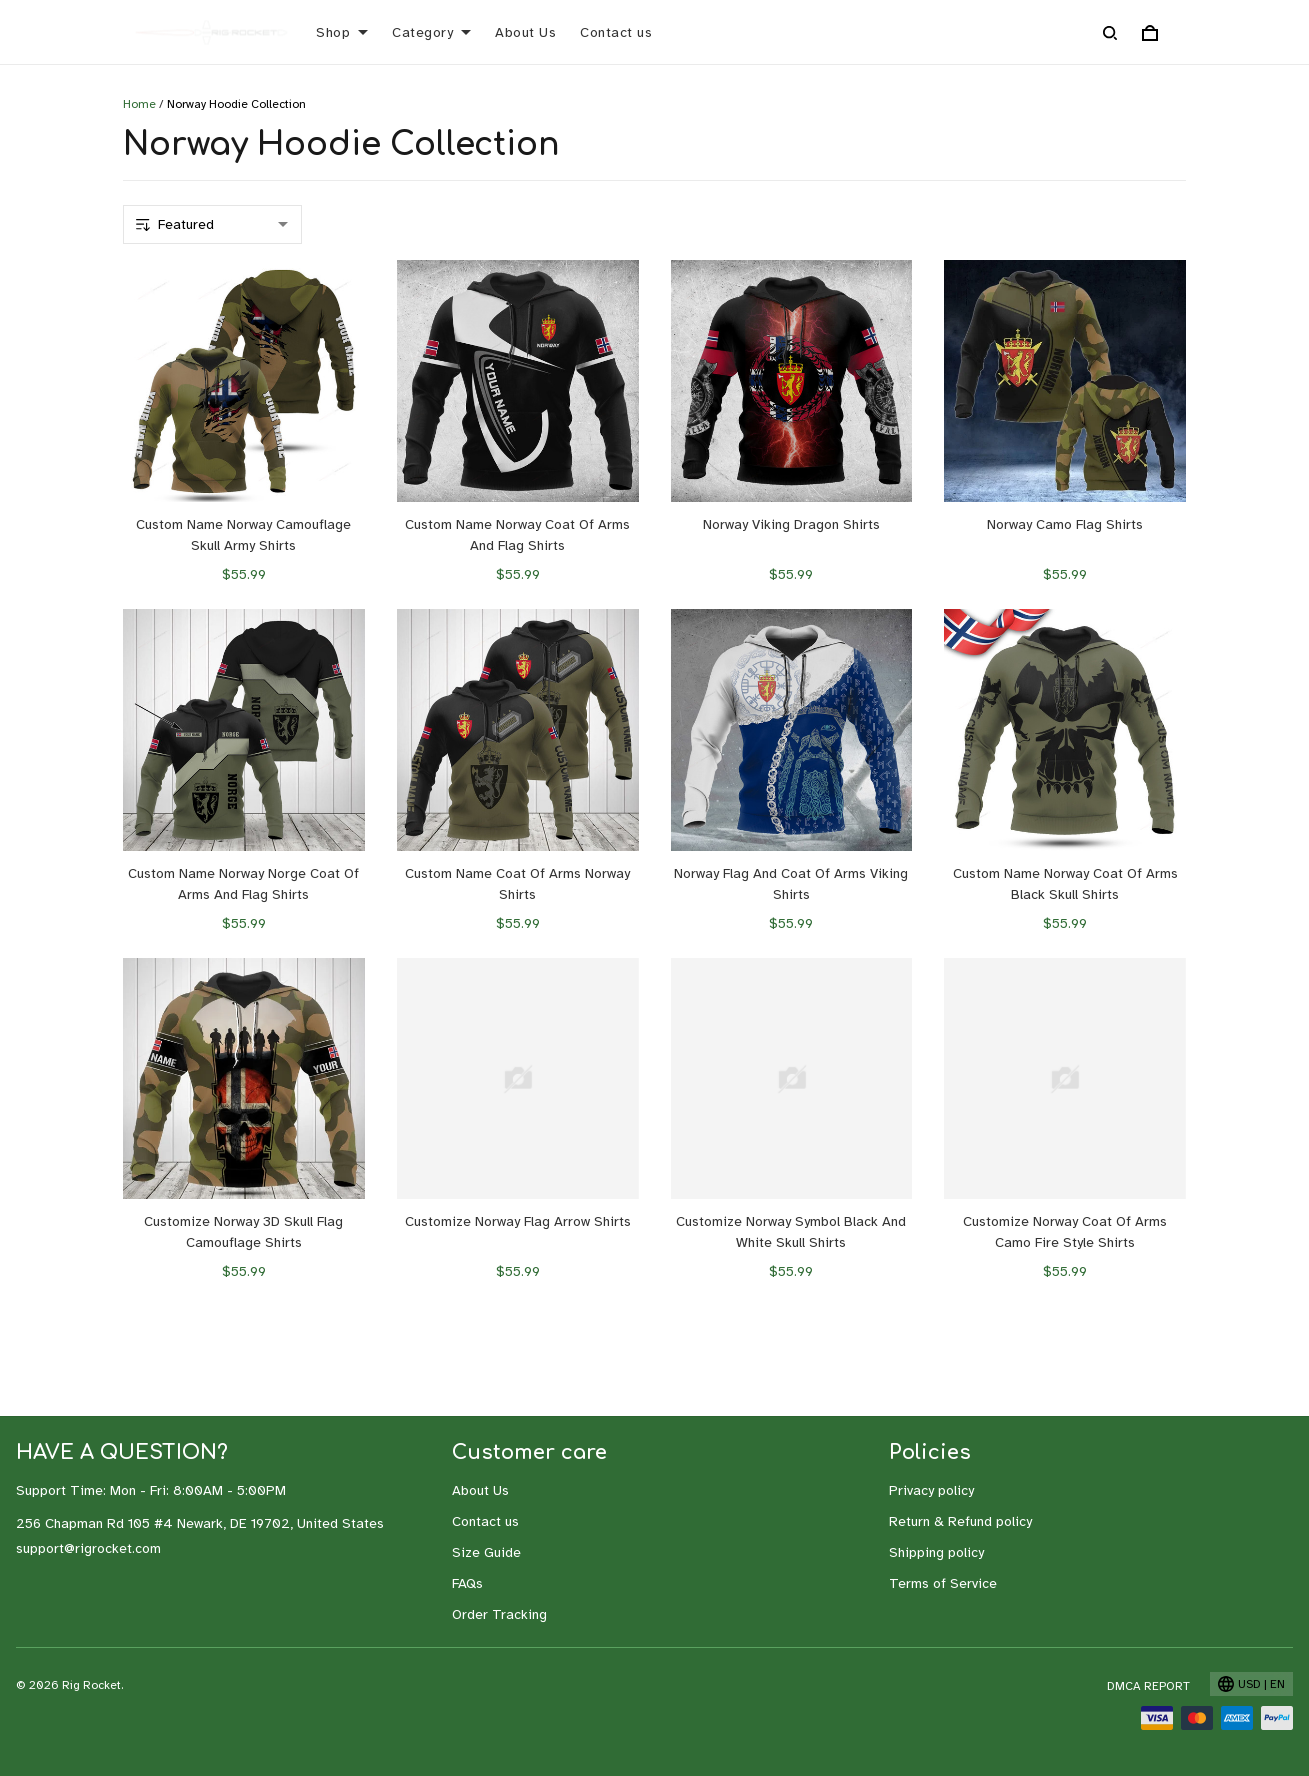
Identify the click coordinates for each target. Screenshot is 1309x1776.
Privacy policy (931, 1490)
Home (139, 104)
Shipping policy (936, 1552)
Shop (342, 32)
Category (431, 32)
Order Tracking (499, 1614)
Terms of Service (943, 1583)
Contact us (616, 32)
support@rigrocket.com (88, 1548)
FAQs (467, 1583)
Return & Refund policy (960, 1521)
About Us (525, 32)
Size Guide (486, 1552)
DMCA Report (1148, 1686)
